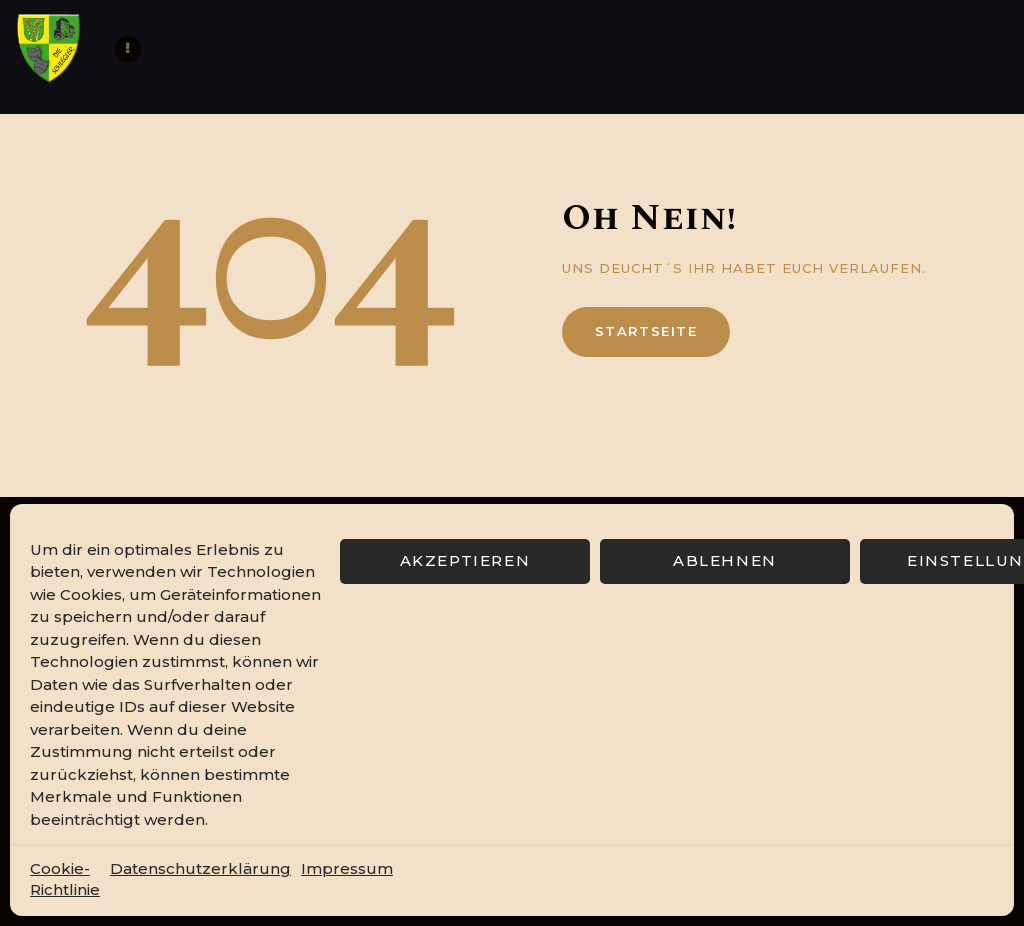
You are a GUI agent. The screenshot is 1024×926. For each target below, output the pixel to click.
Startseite (646, 331)
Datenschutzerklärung (200, 868)
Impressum (347, 868)
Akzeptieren (465, 560)
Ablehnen (725, 560)
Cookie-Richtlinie (65, 879)
